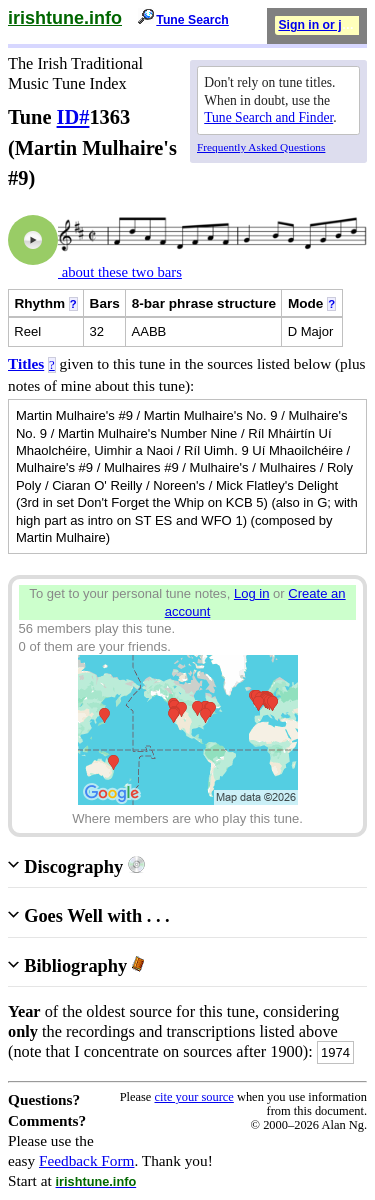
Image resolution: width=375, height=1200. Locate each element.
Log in (252, 593)
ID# (73, 117)
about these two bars (120, 272)
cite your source (193, 1097)
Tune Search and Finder (268, 117)
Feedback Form (87, 1160)
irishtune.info (65, 18)
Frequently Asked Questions (261, 147)
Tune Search (192, 20)
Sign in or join (319, 25)
